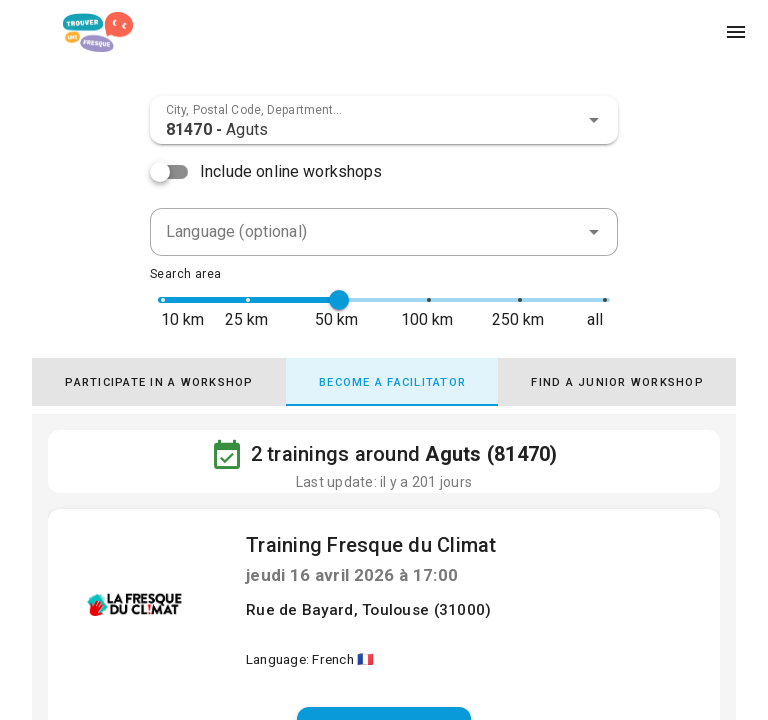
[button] (594, 120)
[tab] (159, 382)
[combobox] (384, 120)
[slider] (339, 300)
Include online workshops (291, 171)
